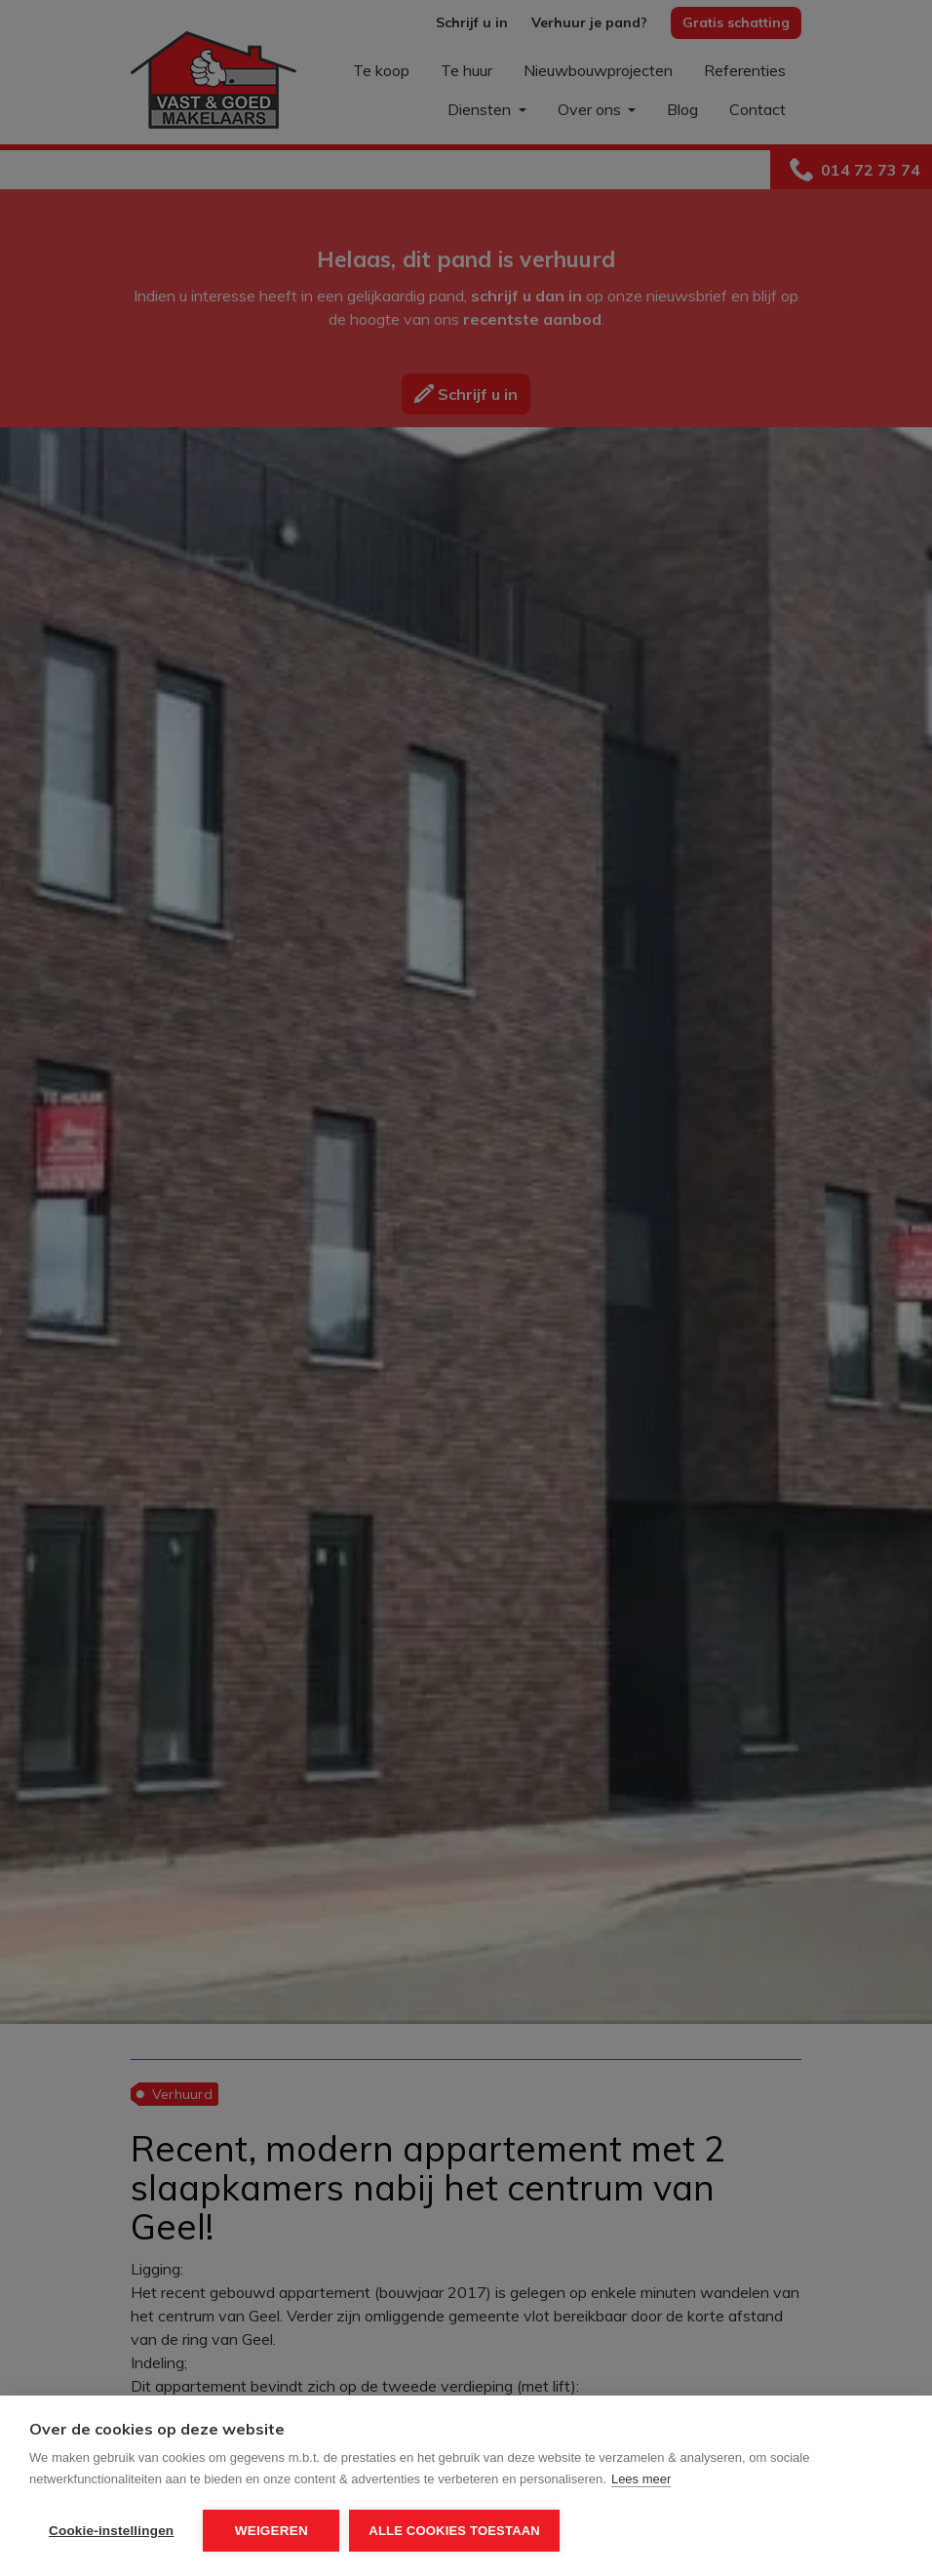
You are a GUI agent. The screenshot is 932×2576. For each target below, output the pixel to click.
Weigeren (271, 2530)
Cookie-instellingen (111, 2530)
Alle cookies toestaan (454, 2530)
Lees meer (641, 2479)
